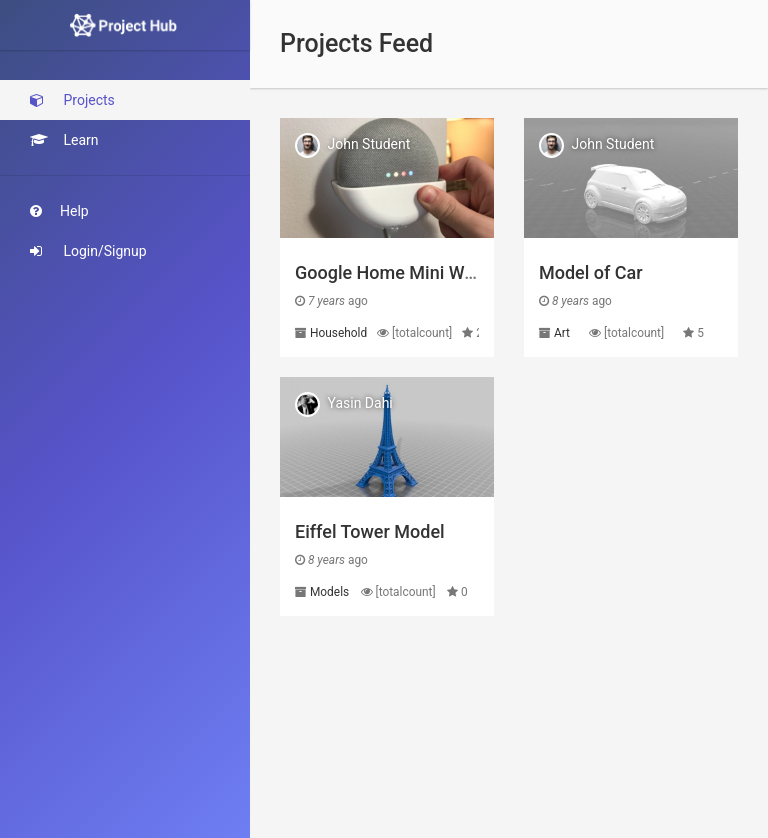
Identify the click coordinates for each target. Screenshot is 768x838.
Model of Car (591, 272)
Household (338, 333)
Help (59, 211)
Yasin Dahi (359, 403)
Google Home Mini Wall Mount (417, 272)
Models (329, 592)
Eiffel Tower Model (370, 531)
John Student (368, 144)
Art (562, 333)
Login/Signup (88, 251)
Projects (72, 100)
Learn (64, 140)
